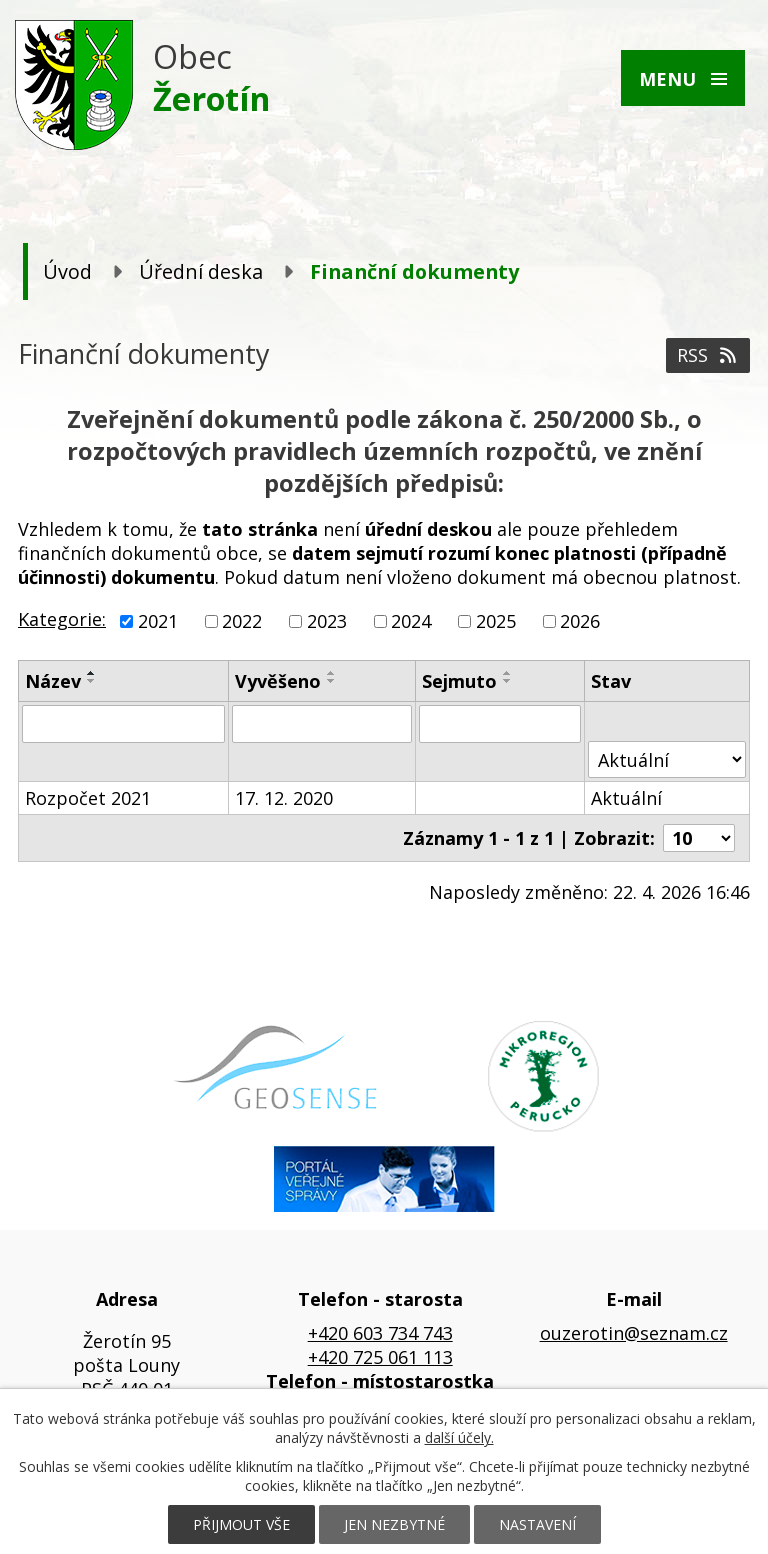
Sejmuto (459, 681)
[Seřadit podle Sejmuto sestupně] (508, 681)
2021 (158, 621)
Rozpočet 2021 (88, 798)
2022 (242, 621)
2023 (327, 621)
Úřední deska (201, 271)
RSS (708, 355)
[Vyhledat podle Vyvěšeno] (321, 724)
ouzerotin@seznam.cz (634, 1333)
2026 (580, 621)
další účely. (459, 1437)
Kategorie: (62, 619)
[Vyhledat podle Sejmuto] (500, 724)
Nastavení (537, 1524)
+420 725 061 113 (380, 1357)
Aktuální (626, 798)
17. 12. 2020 (284, 798)
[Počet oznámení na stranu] (699, 838)
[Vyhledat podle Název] (123, 724)
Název (53, 681)
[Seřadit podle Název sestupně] (92, 681)
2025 (496, 621)
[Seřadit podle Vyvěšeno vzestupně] (332, 673)
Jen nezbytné (394, 1524)
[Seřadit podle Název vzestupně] (92, 673)
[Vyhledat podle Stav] (667, 759)
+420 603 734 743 (380, 1333)
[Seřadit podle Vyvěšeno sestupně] (332, 681)
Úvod (67, 271)
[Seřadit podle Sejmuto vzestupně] (508, 673)
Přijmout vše (241, 1524)
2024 (411, 621)
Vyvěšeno (278, 681)
